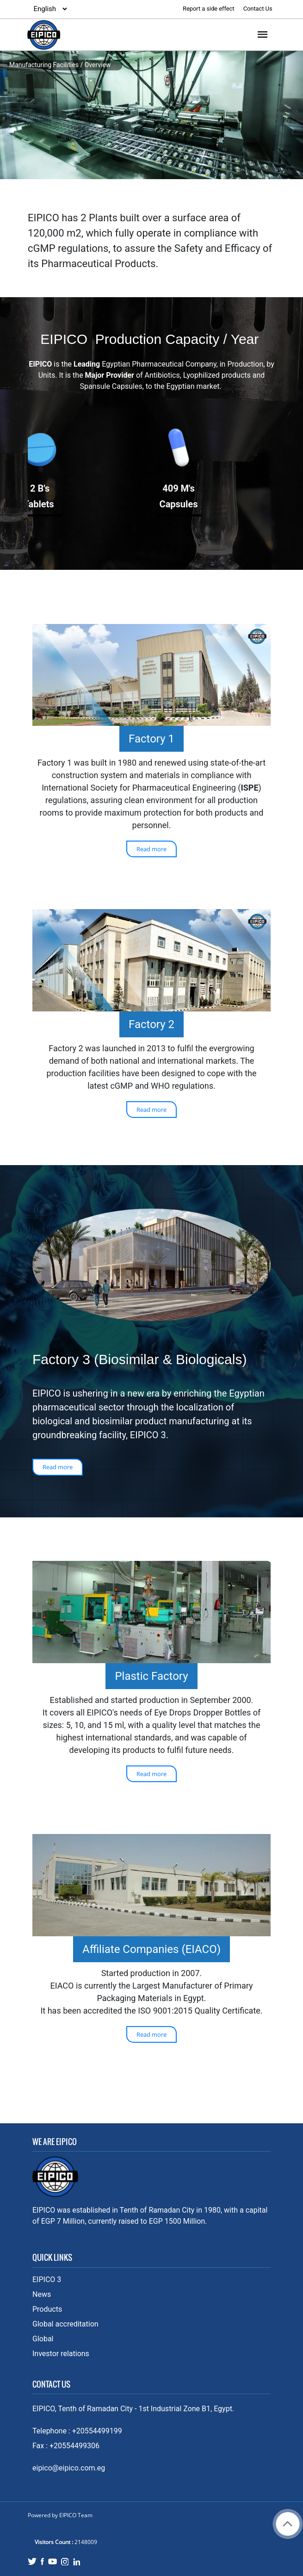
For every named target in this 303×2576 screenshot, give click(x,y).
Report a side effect (209, 8)
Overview (98, 65)
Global (43, 2338)
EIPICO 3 (46, 2279)
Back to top (287, 2524)
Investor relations (60, 2353)
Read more (151, 849)
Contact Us (257, 8)
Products (47, 2309)
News (41, 2294)
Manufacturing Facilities (44, 65)
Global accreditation (65, 2324)
